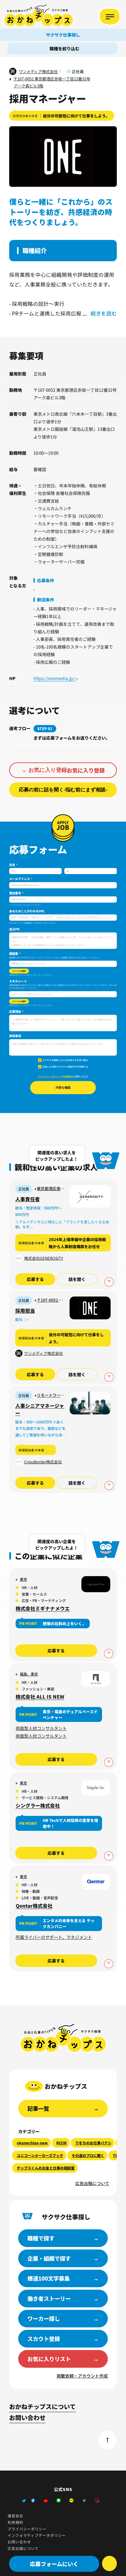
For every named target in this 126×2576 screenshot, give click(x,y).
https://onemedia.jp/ (54, 678)
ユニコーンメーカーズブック (40, 2155)
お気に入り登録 (47, 770)
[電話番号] (63, 899)
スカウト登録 (43, 2339)
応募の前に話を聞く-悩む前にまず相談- (63, 789)
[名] (90, 871)
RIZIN (61, 2142)
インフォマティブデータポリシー (37, 2535)
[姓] (35, 871)
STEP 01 (44, 728)
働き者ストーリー (49, 2298)
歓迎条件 (45, 599)
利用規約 (67, 1076)
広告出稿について (92, 2183)
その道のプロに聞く (88, 2155)
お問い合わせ (27, 2417)
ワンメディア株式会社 (38, 71)
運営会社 (15, 2515)
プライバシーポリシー (49, 1076)
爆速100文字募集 (48, 2278)
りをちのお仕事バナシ (93, 2142)
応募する (35, 1279)
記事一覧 (38, 2108)
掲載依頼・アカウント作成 (82, 2376)
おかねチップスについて (42, 2406)
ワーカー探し (43, 2318)
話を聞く (76, 1279)
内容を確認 (63, 1087)
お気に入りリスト (49, 2359)
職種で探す (40, 2238)
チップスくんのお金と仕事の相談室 (45, 2167)
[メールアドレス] (63, 885)
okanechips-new (32, 2142)
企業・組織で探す (49, 2258)
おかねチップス (63, 2038)
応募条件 (45, 580)
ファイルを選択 (19, 971)
